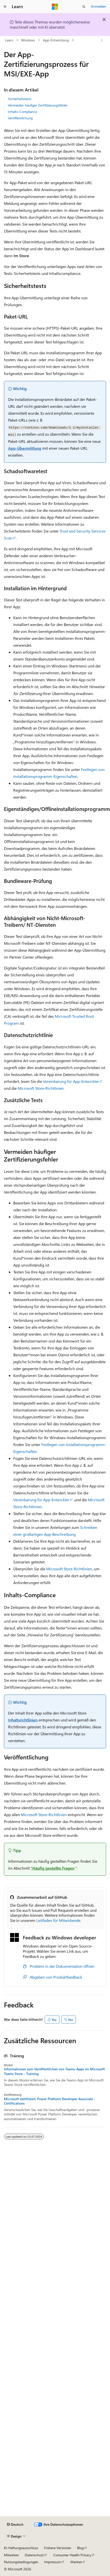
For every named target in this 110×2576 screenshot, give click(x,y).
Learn (9, 40)
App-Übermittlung (24, 448)
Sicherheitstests (19, 98)
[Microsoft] (55, 6)
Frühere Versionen (57, 2547)
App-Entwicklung (56, 40)
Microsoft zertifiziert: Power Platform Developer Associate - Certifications (49, 2101)
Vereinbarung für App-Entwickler (71, 1081)
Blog (80, 2547)
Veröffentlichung (20, 118)
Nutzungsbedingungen (21, 2561)
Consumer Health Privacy (72, 2555)
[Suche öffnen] (84, 6)
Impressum (52, 2561)
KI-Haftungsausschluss (21, 2547)
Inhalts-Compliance (22, 111)
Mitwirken (11, 2555)
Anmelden (98, 6)
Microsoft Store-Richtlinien (41, 1088)
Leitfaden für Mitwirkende (58, 1920)
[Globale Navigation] (5, 6)
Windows (28, 40)
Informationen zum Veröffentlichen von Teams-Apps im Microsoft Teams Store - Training (54, 2071)
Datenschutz (34, 2555)
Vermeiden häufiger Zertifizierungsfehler (38, 105)
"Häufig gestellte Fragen (52, 1868)
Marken (76, 2561)
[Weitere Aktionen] (101, 40)
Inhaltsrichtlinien (23, 1719)
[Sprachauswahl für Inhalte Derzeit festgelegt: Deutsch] (15, 2524)
